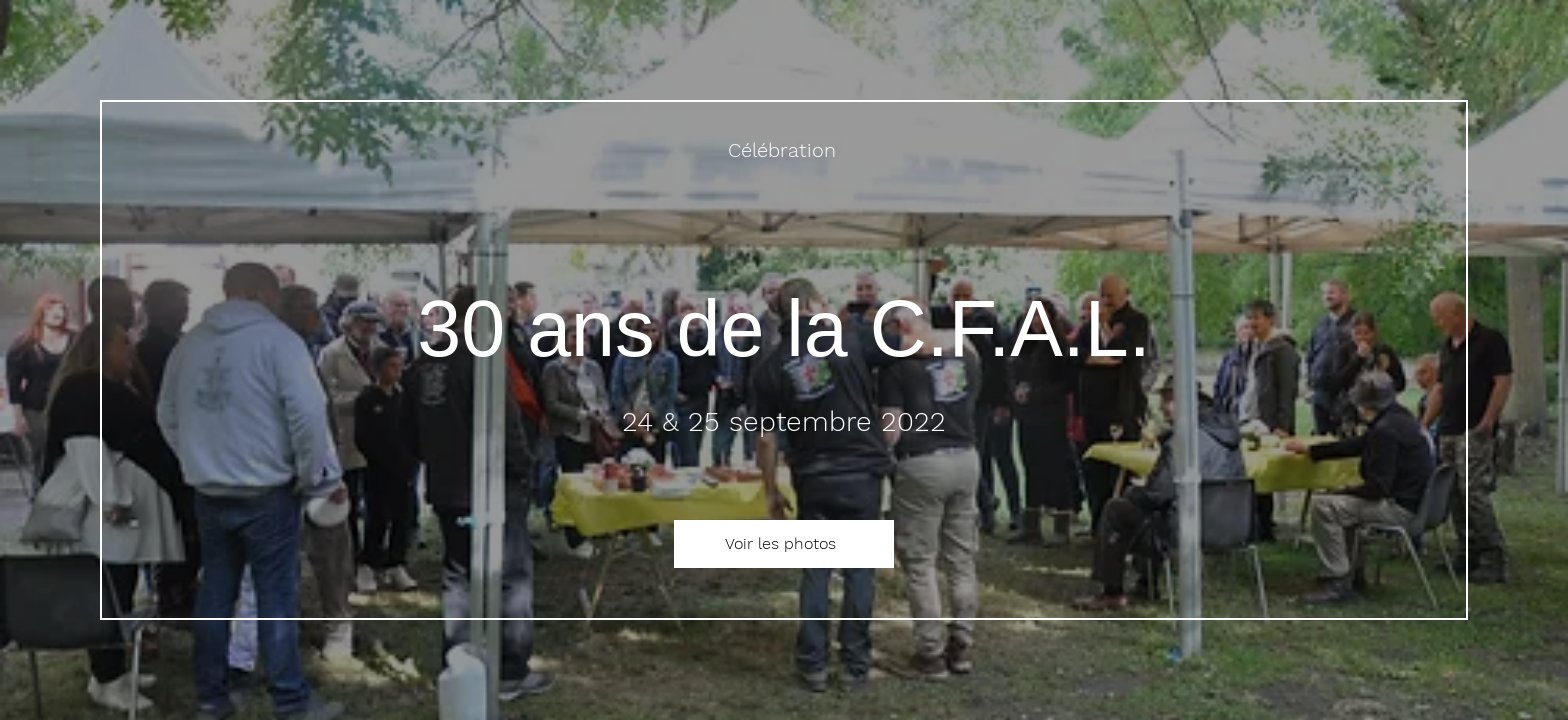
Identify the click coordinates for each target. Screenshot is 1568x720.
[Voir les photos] (784, 544)
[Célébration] (784, 150)
